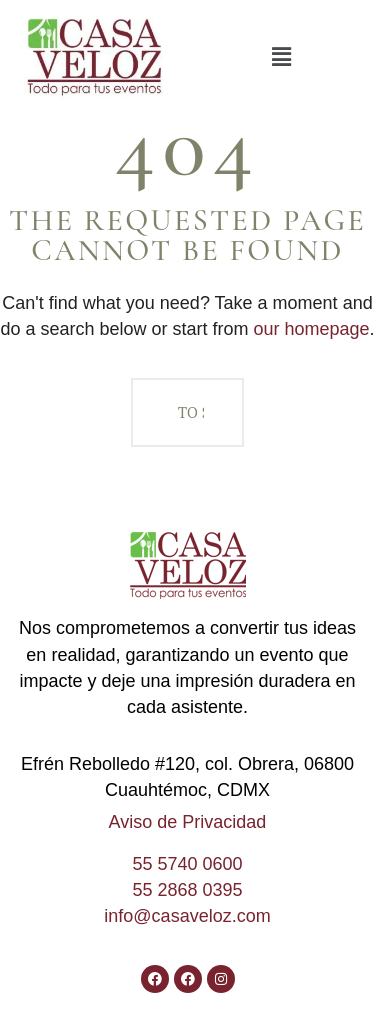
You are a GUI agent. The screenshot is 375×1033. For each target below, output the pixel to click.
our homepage (312, 329)
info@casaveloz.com (187, 916)
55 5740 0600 (187, 864)
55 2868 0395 (187, 890)
